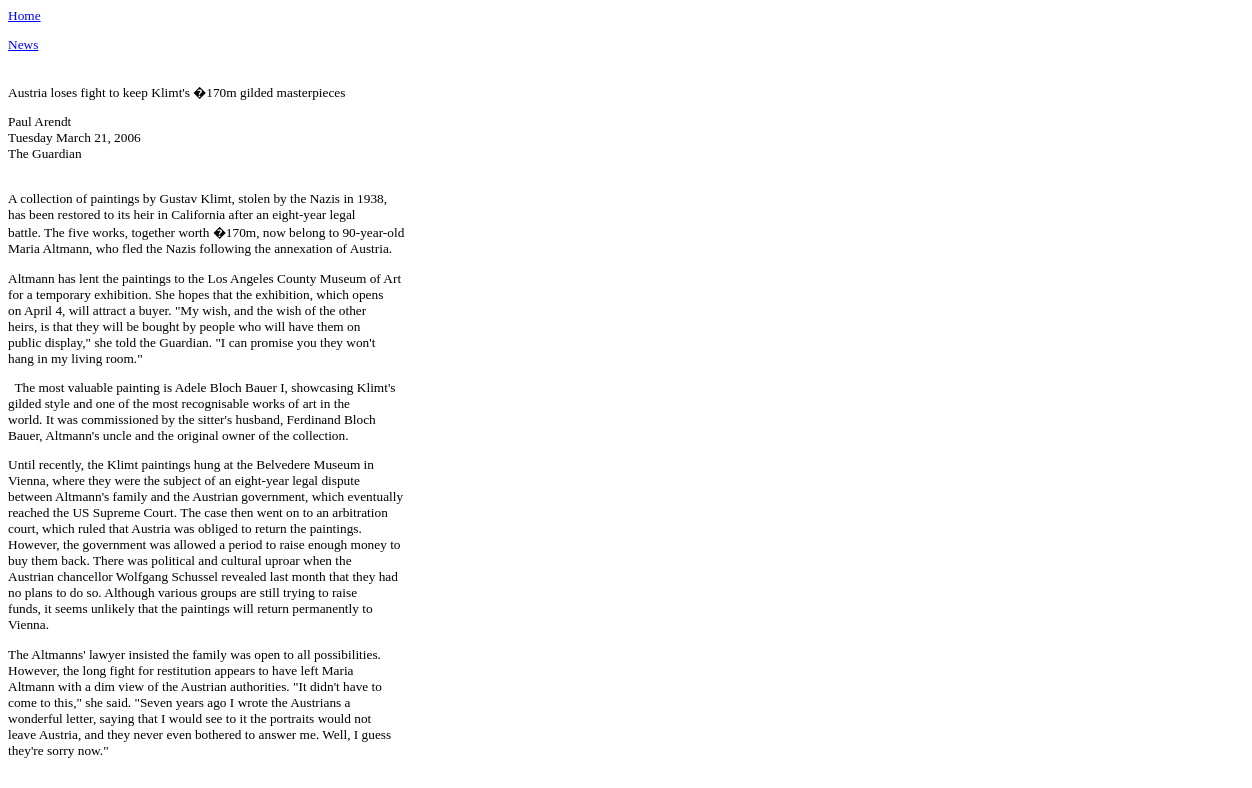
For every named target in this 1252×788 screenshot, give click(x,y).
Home (24, 15)
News (23, 44)
